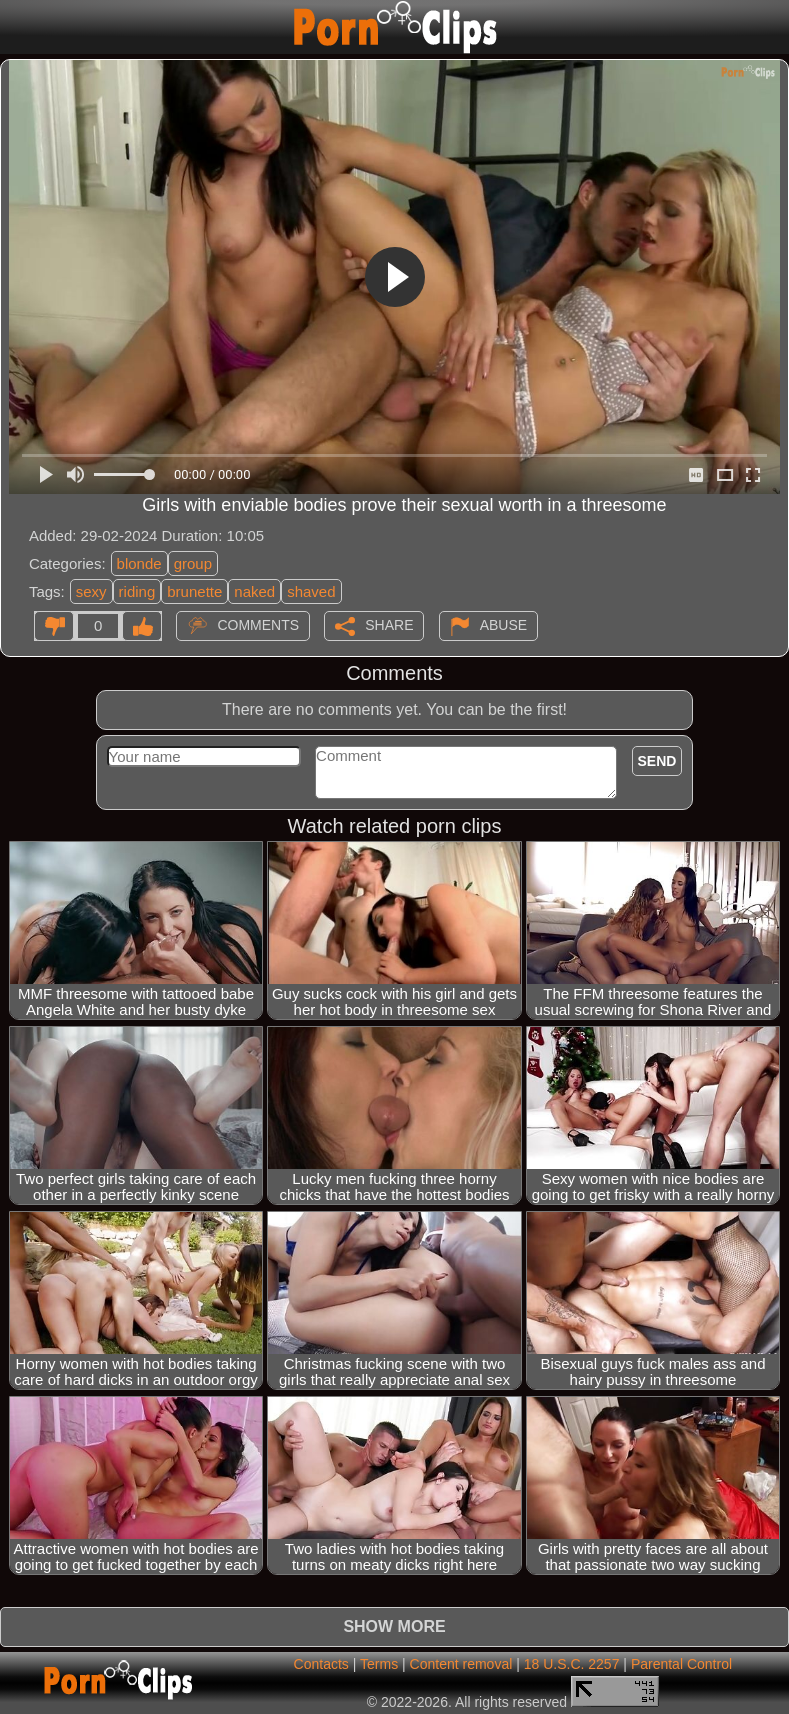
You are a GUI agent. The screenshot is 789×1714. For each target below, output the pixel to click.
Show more (394, 1626)
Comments (258, 625)
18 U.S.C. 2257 (572, 1664)
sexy (91, 591)
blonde (139, 563)
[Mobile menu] (18, 27)
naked (254, 591)
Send (657, 761)
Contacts (321, 1664)
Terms (379, 1664)
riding (137, 591)
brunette (194, 591)
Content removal (461, 1664)
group (193, 563)
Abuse (503, 625)
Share (389, 625)
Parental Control (681, 1664)
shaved (311, 591)
